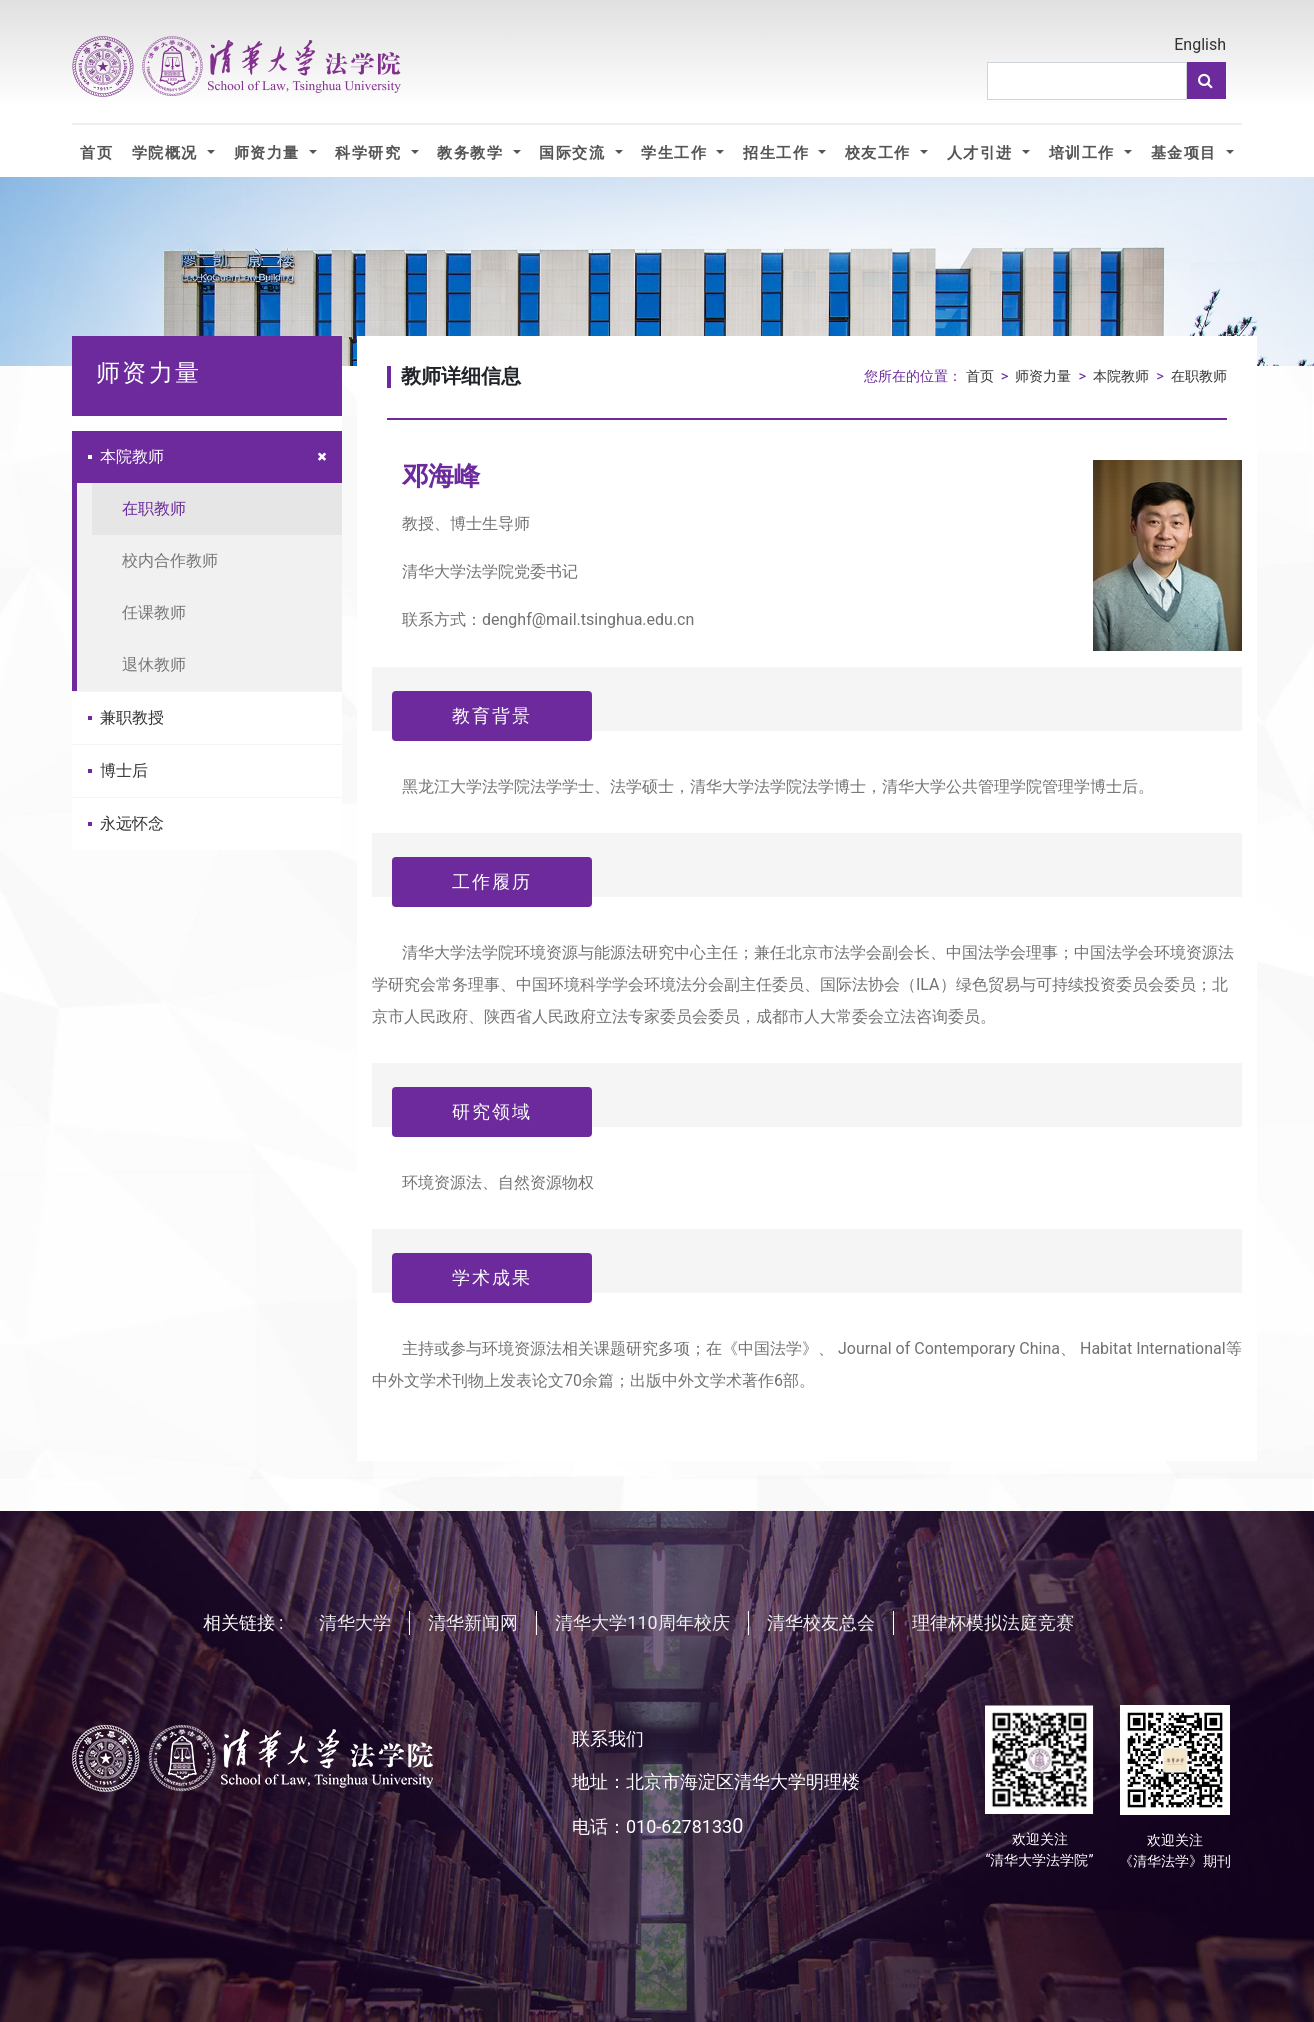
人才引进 (982, 152)
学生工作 (676, 152)
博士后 (118, 770)
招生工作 (778, 152)
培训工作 (1084, 152)
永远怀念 (126, 823)
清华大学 (355, 1622)
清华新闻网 (473, 1622)
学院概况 (167, 152)
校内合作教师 (170, 560)
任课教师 (154, 612)
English (1200, 44)
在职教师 (154, 508)
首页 (96, 152)
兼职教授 (126, 717)
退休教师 (154, 664)
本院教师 (126, 456)
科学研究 (370, 152)
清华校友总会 (821, 1622)
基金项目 (1186, 152)
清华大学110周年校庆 (642, 1622)
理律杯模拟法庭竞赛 (993, 1622)
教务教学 (472, 152)
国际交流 (574, 152)
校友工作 (880, 152)
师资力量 (269, 152)
